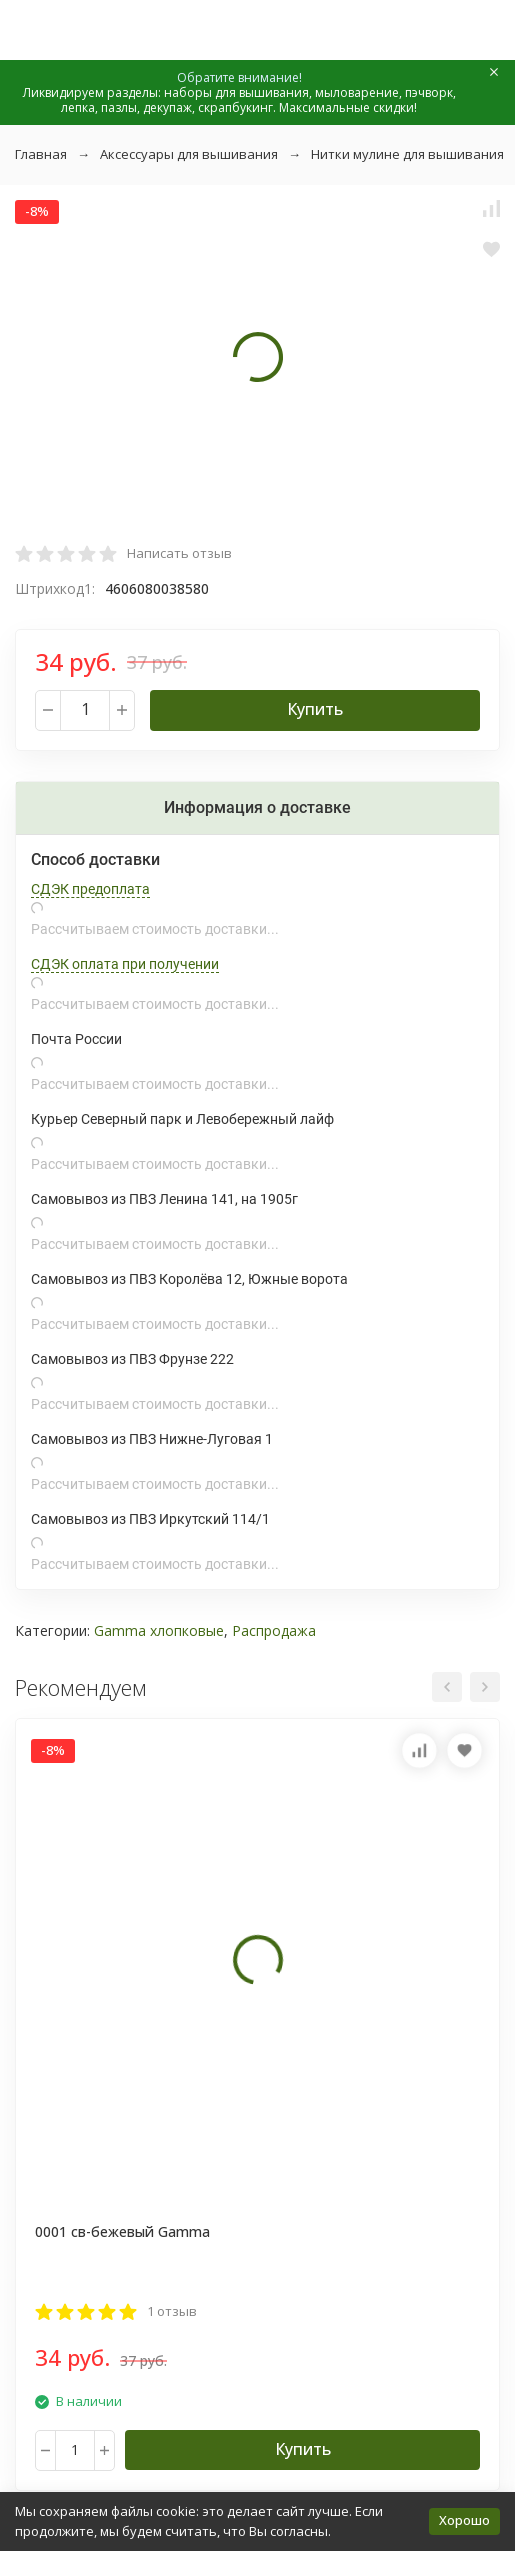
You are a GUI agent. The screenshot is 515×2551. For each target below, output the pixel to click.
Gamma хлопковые (159, 1630)
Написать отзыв (179, 553)
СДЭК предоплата (90, 889)
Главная (41, 154)
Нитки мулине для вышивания (407, 154)
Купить (315, 709)
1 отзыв (172, 2311)
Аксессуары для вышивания (189, 154)
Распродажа (274, 1630)
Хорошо (464, 2520)
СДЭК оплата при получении (125, 964)
